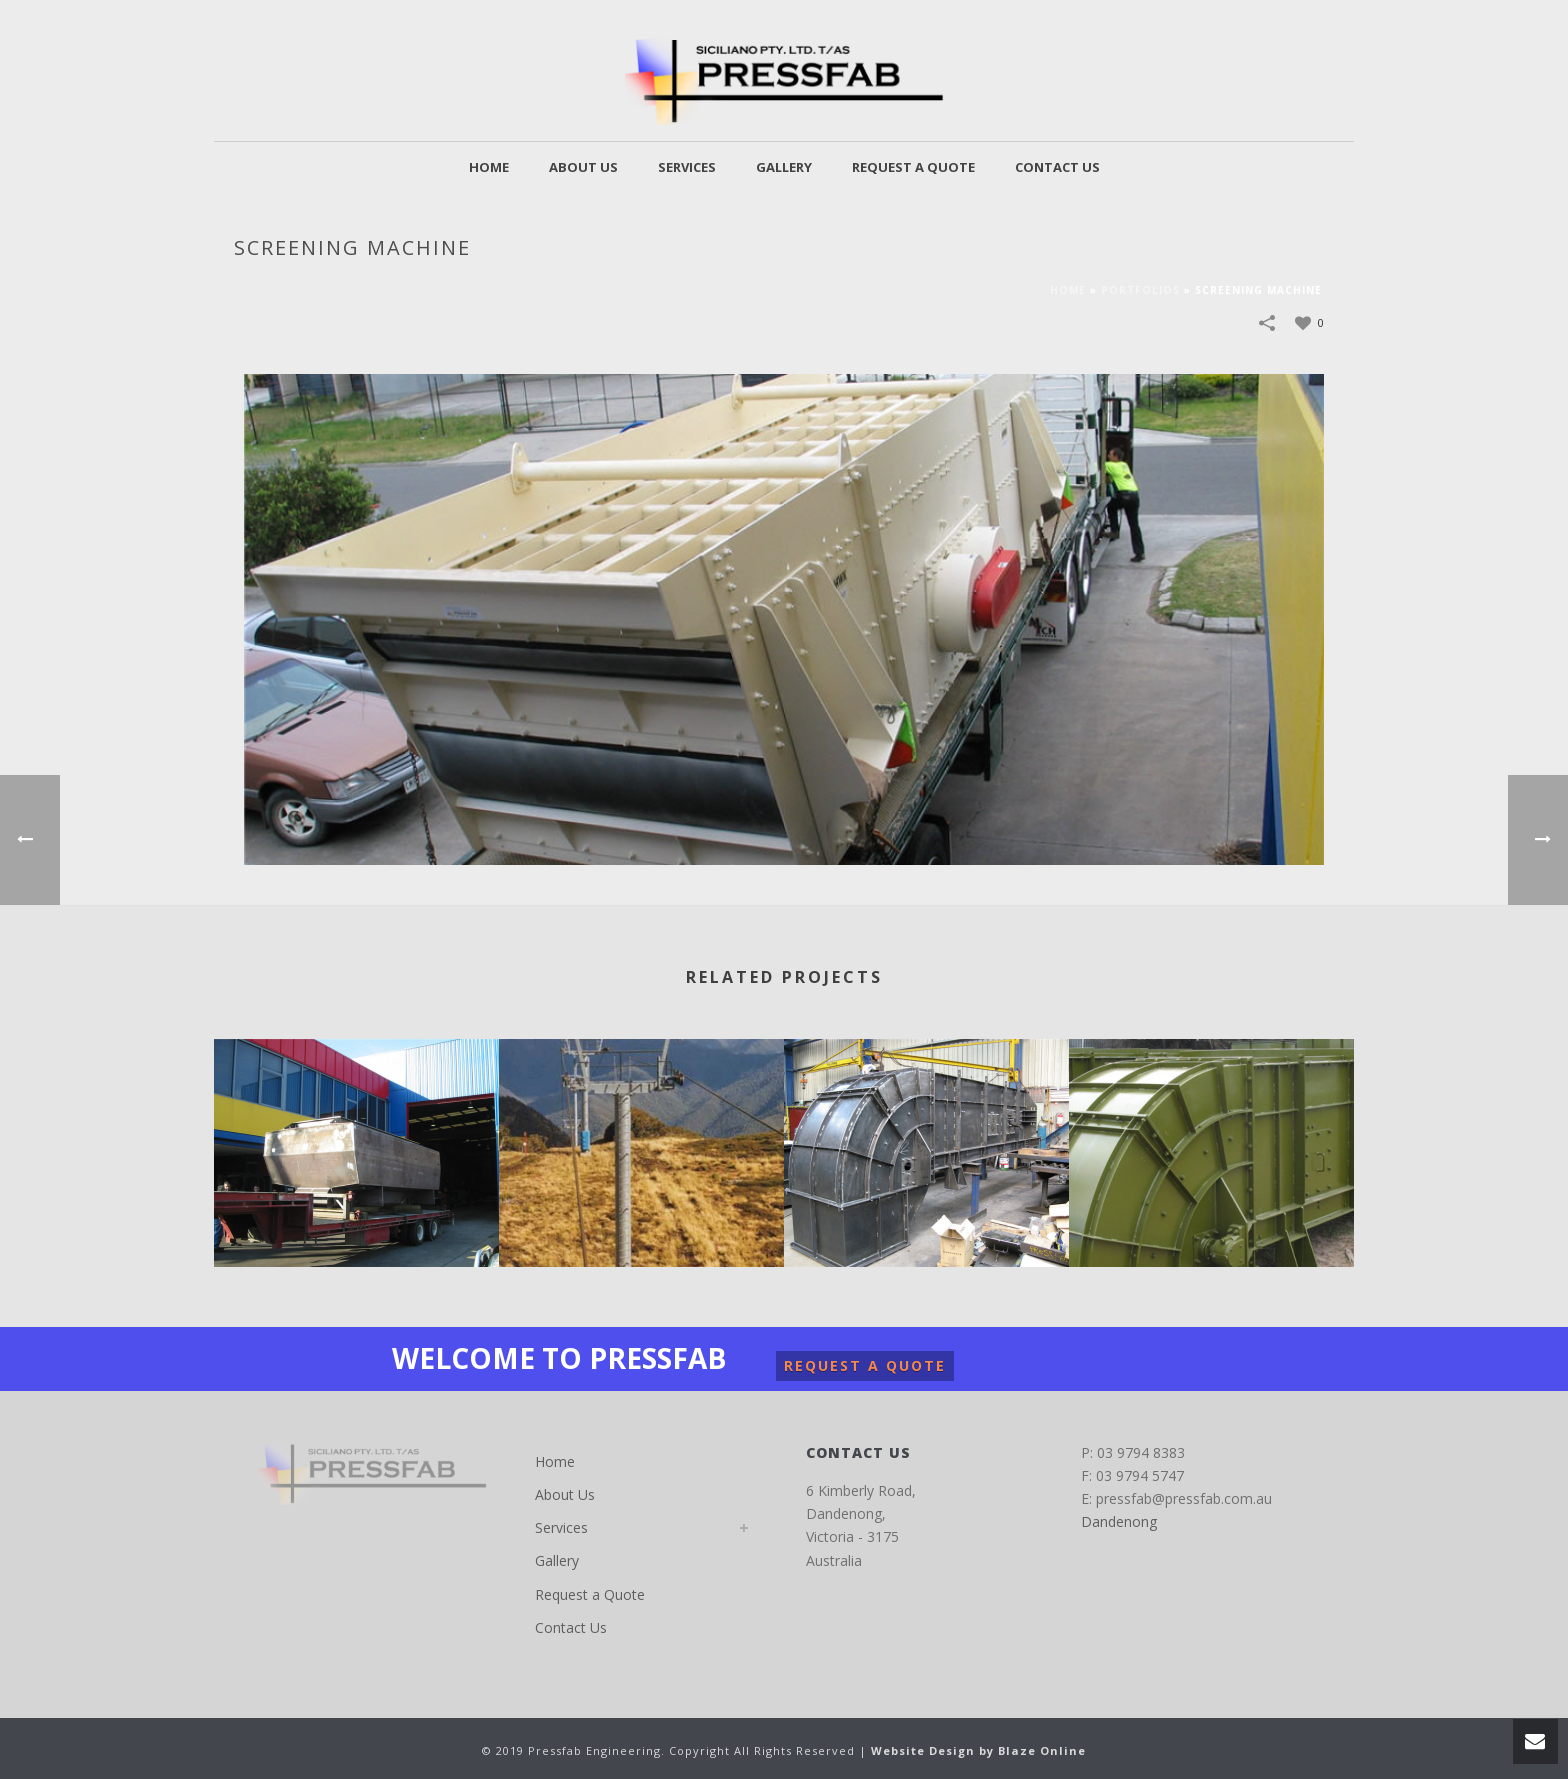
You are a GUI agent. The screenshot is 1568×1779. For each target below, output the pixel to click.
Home (489, 167)
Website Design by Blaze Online (978, 1750)
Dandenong (1119, 1521)
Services (687, 167)
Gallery (784, 167)
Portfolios (1140, 290)
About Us (583, 167)
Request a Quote (913, 167)
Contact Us (1057, 167)
